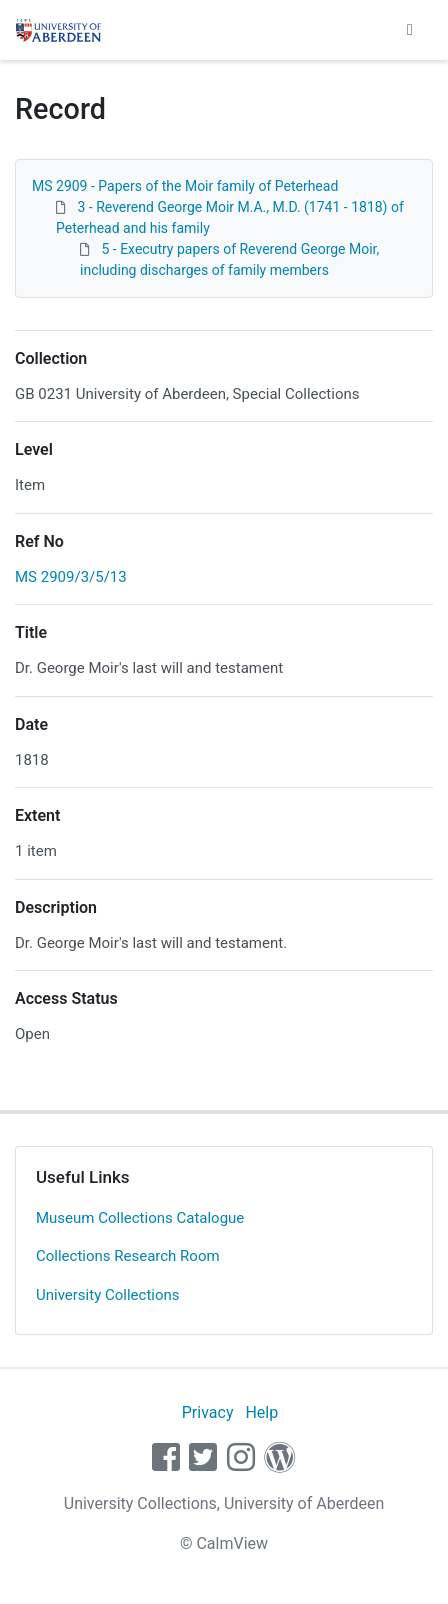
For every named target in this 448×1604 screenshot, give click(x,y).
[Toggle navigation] (410, 30)
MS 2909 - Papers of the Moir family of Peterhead (185, 186)
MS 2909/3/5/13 (71, 577)
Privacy (208, 1412)
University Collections (108, 1295)
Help (261, 1412)
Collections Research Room (128, 1256)
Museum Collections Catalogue (140, 1218)
